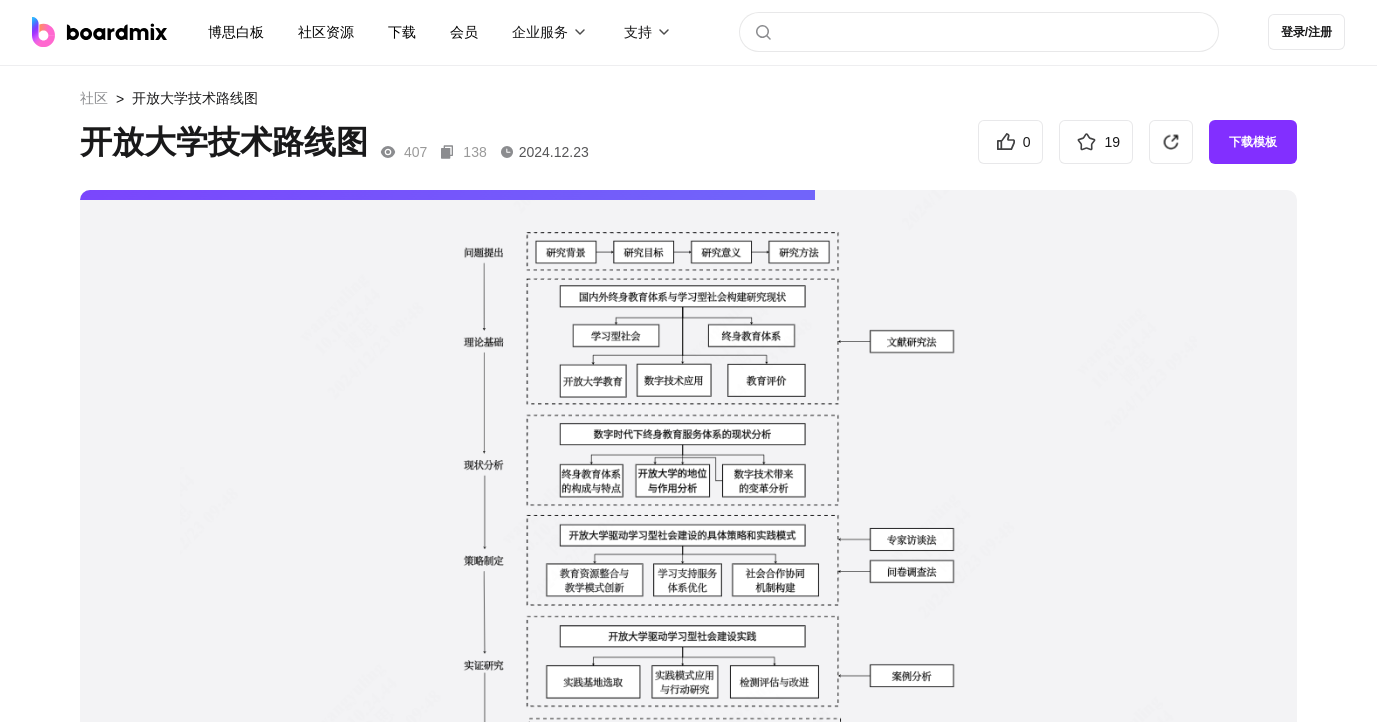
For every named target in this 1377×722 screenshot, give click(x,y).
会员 (464, 32)
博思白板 (236, 32)
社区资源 (326, 32)
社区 (94, 98)
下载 (402, 32)
